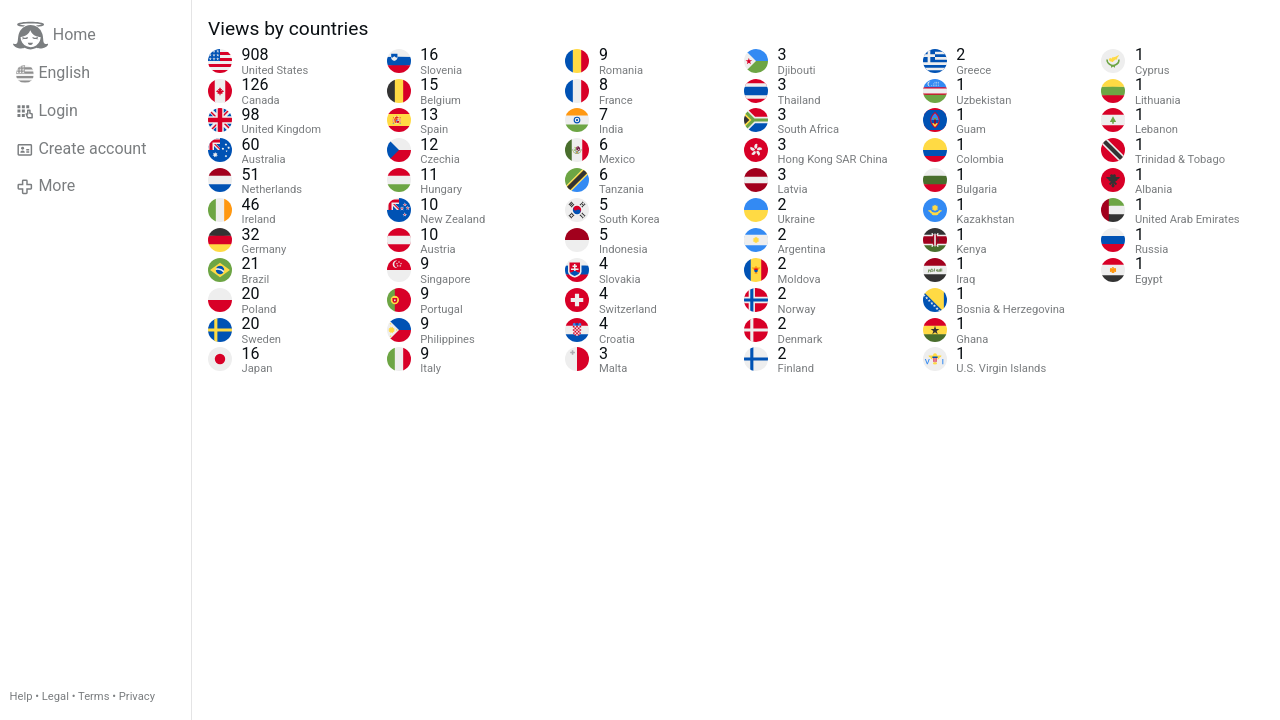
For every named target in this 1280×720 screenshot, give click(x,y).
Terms (93, 696)
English (53, 73)
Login (47, 111)
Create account (81, 149)
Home (54, 35)
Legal (55, 696)
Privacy (137, 696)
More (45, 186)
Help (21, 696)
